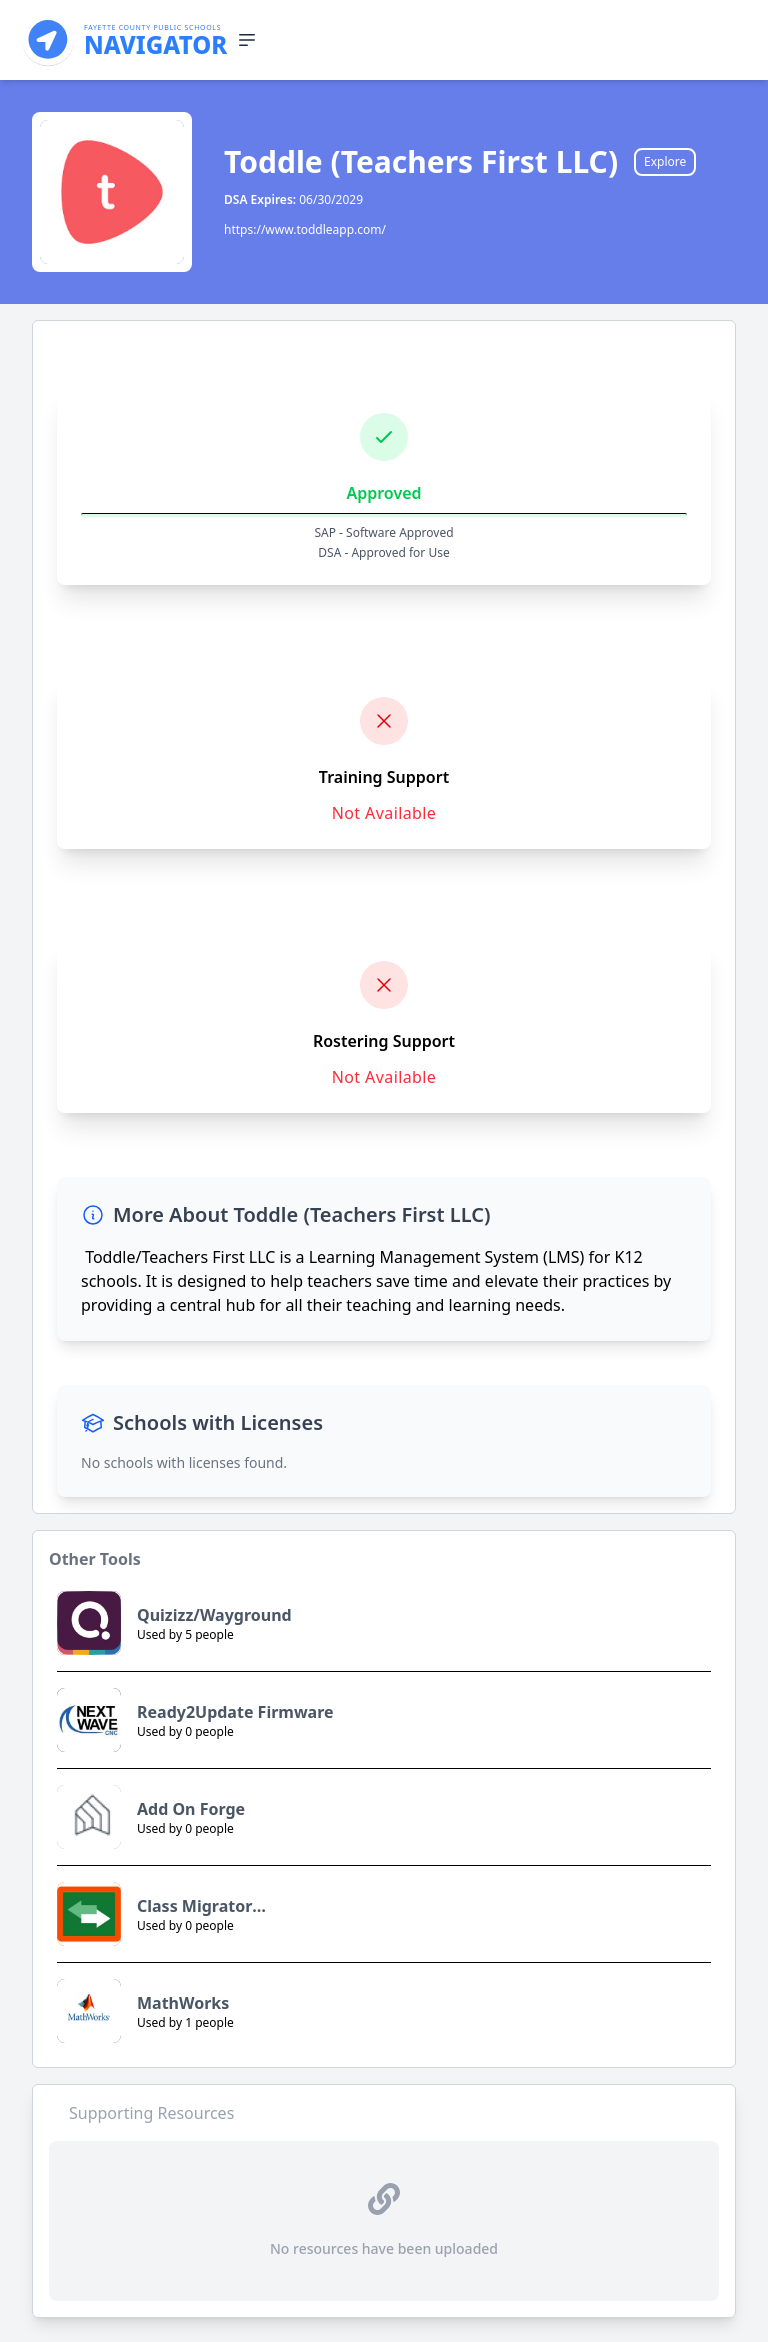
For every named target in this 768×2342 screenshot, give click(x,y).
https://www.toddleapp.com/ (305, 229)
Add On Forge (191, 1809)
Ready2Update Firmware (235, 1712)
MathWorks (183, 2003)
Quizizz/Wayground (214, 1615)
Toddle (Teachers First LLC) (421, 162)
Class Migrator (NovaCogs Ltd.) (199, 1906)
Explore (665, 161)
